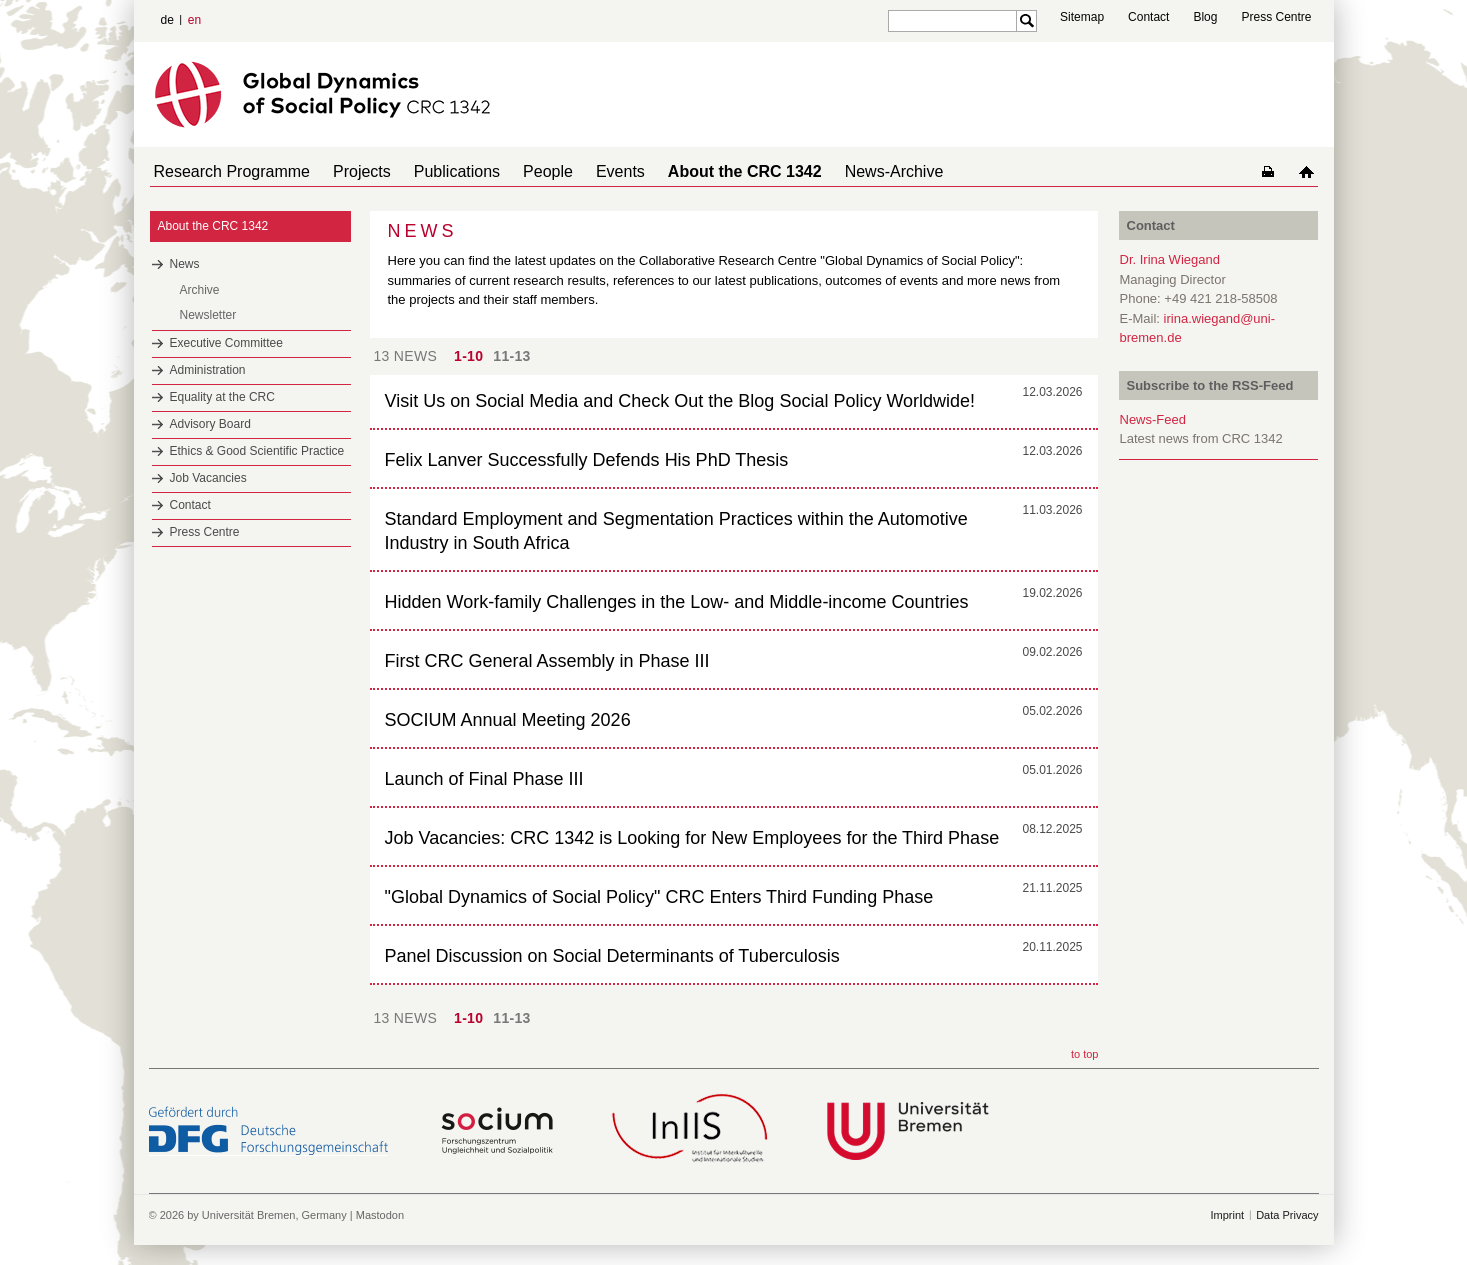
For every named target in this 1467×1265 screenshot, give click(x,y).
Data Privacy (1287, 1215)
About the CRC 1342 (701, 171)
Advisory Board (210, 424)
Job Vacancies (208, 478)
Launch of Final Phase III (484, 779)
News (185, 264)
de (167, 20)
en (194, 20)
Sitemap (1082, 17)
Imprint (1228, 1215)
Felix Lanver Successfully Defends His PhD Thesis (587, 460)
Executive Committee (226, 343)
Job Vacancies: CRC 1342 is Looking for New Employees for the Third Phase (692, 838)
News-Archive (842, 171)
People (520, 171)
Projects (350, 171)
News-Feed (1153, 419)
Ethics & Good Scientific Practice (257, 451)
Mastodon (380, 1215)
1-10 (468, 356)
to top (1085, 1054)
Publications (437, 171)
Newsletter (208, 315)
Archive (200, 290)
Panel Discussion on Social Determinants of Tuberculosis (612, 956)
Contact (1148, 17)
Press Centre (1276, 17)
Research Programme (228, 171)
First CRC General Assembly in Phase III (547, 661)
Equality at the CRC (222, 397)
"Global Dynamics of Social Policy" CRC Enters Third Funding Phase (659, 897)
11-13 (511, 356)
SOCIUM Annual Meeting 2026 (508, 720)
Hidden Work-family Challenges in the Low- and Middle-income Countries (677, 602)
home (1310, 171)
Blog (1205, 17)
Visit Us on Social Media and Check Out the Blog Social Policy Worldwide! (680, 401)
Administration (208, 370)
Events (584, 171)
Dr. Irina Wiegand (1170, 259)
